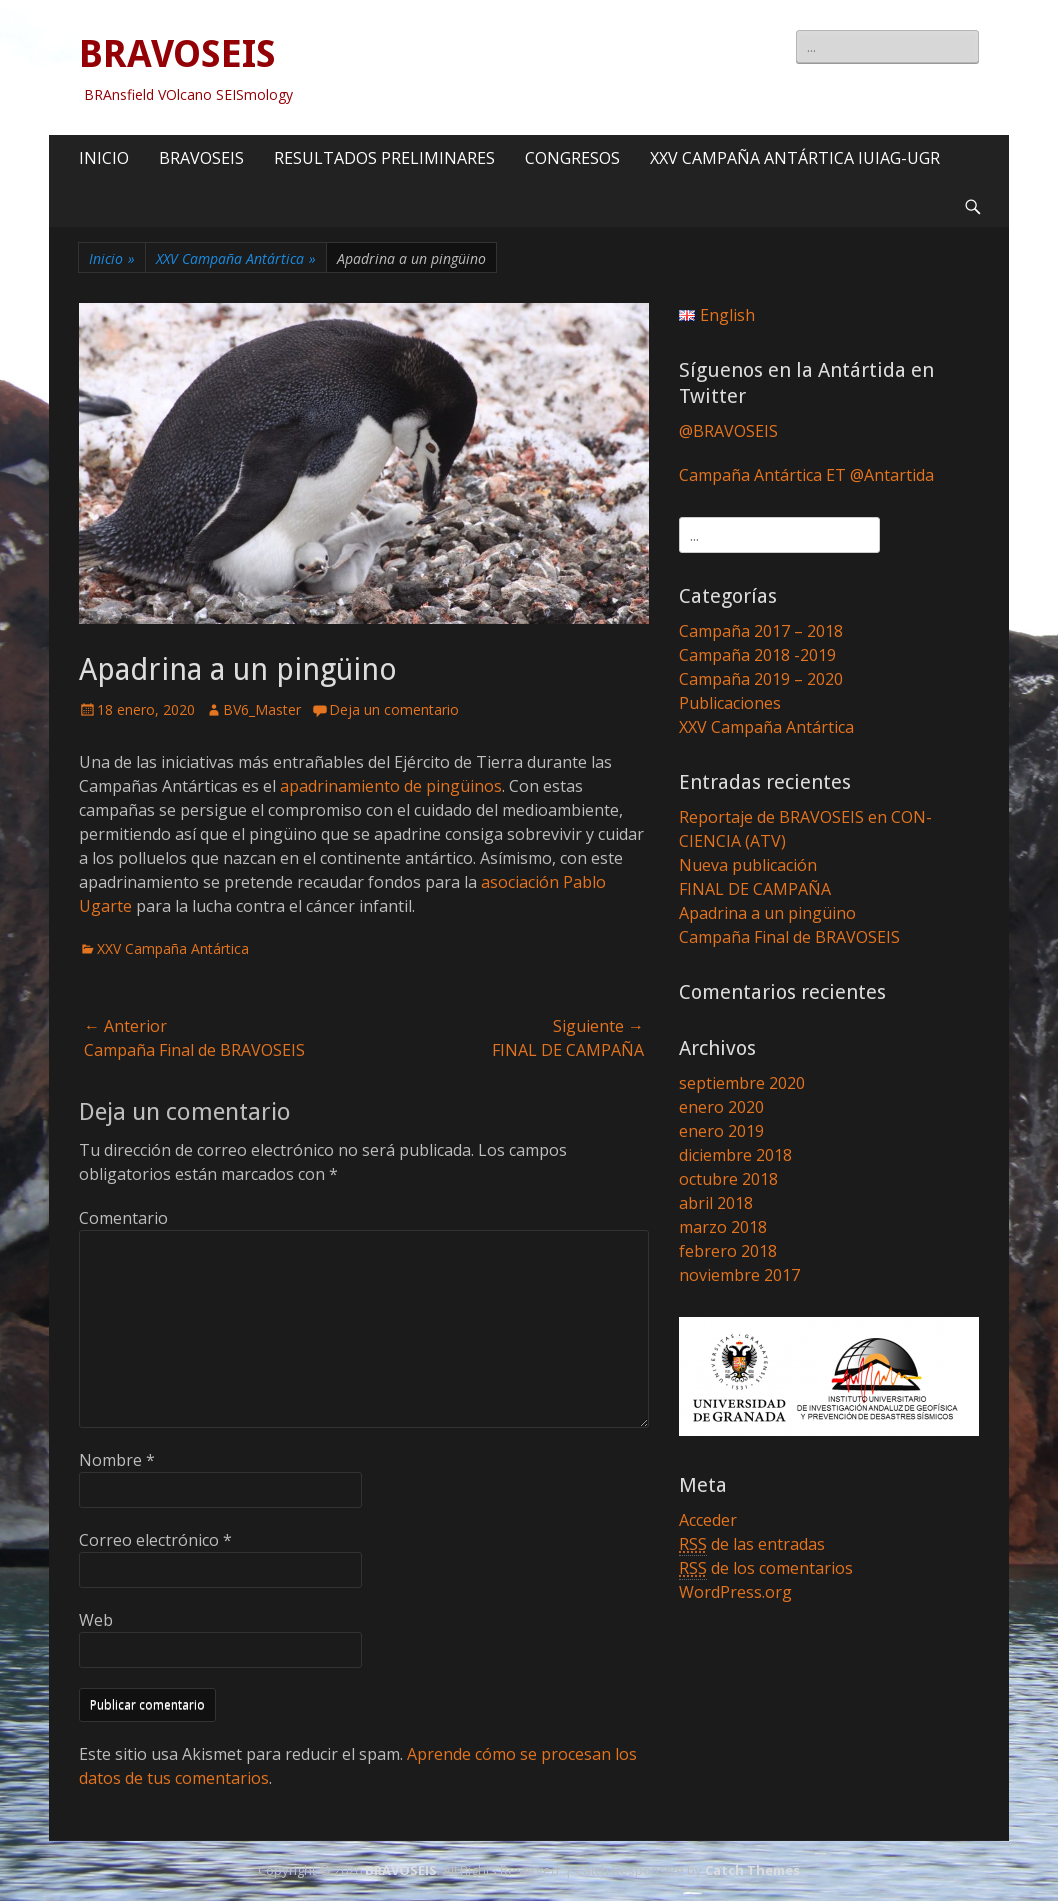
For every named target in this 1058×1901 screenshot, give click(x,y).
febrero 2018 (728, 1251)
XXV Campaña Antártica (236, 258)
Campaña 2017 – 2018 (761, 631)
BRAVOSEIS (177, 54)
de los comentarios (766, 1568)
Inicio (112, 258)
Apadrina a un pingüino (767, 913)
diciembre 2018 (735, 1155)
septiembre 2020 (742, 1083)
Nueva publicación (748, 865)
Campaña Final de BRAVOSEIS (789, 937)
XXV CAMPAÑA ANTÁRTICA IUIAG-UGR (795, 158)
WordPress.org (735, 1592)
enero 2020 (721, 1107)
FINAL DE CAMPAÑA (755, 889)
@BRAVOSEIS (728, 431)
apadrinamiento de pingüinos (391, 786)
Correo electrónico (155, 1540)
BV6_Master (262, 709)
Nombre (117, 1460)
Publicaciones (730, 703)
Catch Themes (752, 1870)
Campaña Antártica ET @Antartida (806, 475)
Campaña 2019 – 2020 (761, 679)
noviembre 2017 (739, 1275)
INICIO (104, 158)
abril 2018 (716, 1203)
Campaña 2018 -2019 (757, 655)
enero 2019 (721, 1131)
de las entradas (752, 1544)
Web (96, 1620)
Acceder (708, 1520)
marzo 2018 (723, 1227)
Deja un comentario (394, 709)
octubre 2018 (728, 1179)
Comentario (123, 1218)
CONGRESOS (572, 158)
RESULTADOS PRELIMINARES (384, 158)
